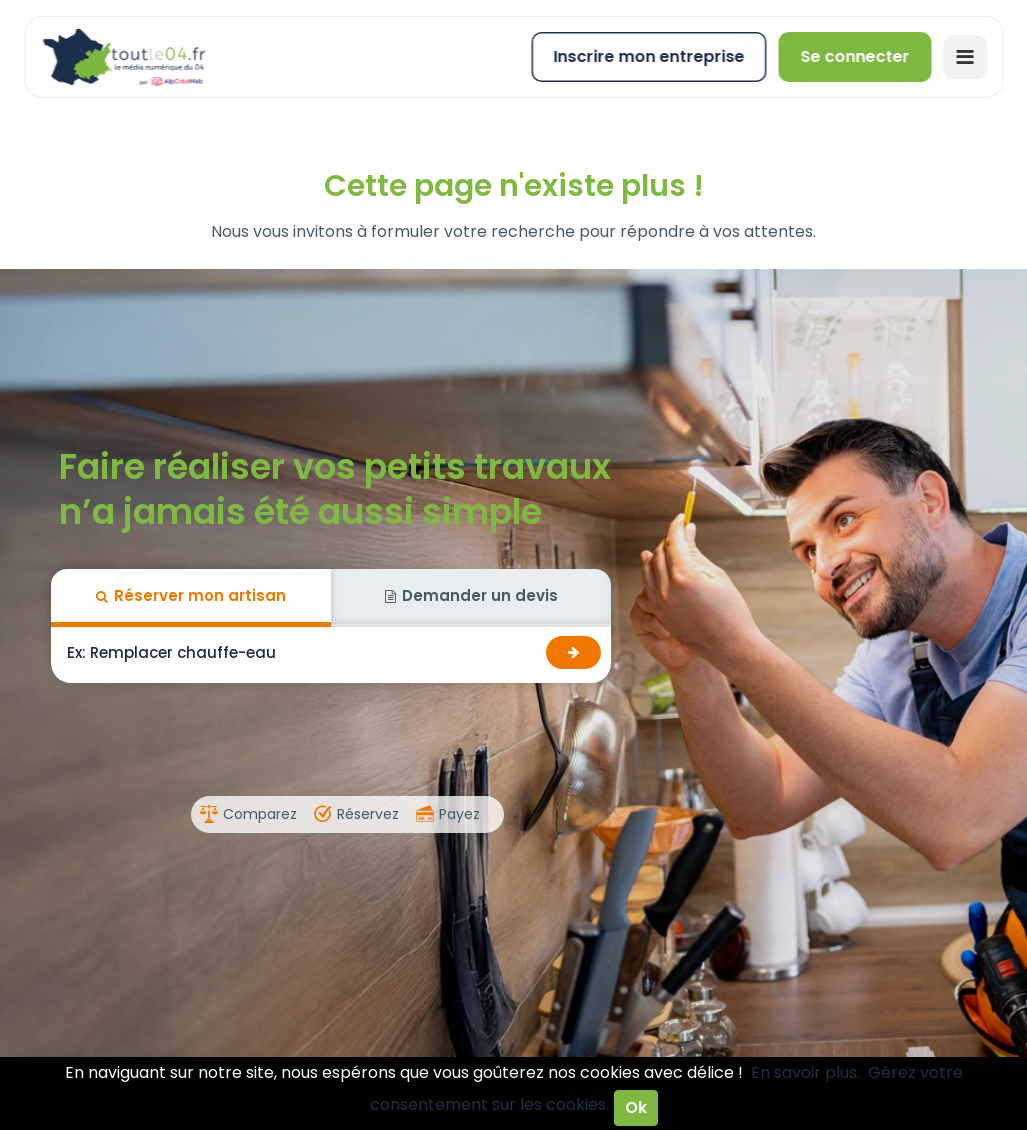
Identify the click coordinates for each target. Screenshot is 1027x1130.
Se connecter (854, 56)
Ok (636, 1107)
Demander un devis (471, 595)
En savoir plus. (805, 1072)
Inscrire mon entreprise (648, 56)
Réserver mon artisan (191, 595)
